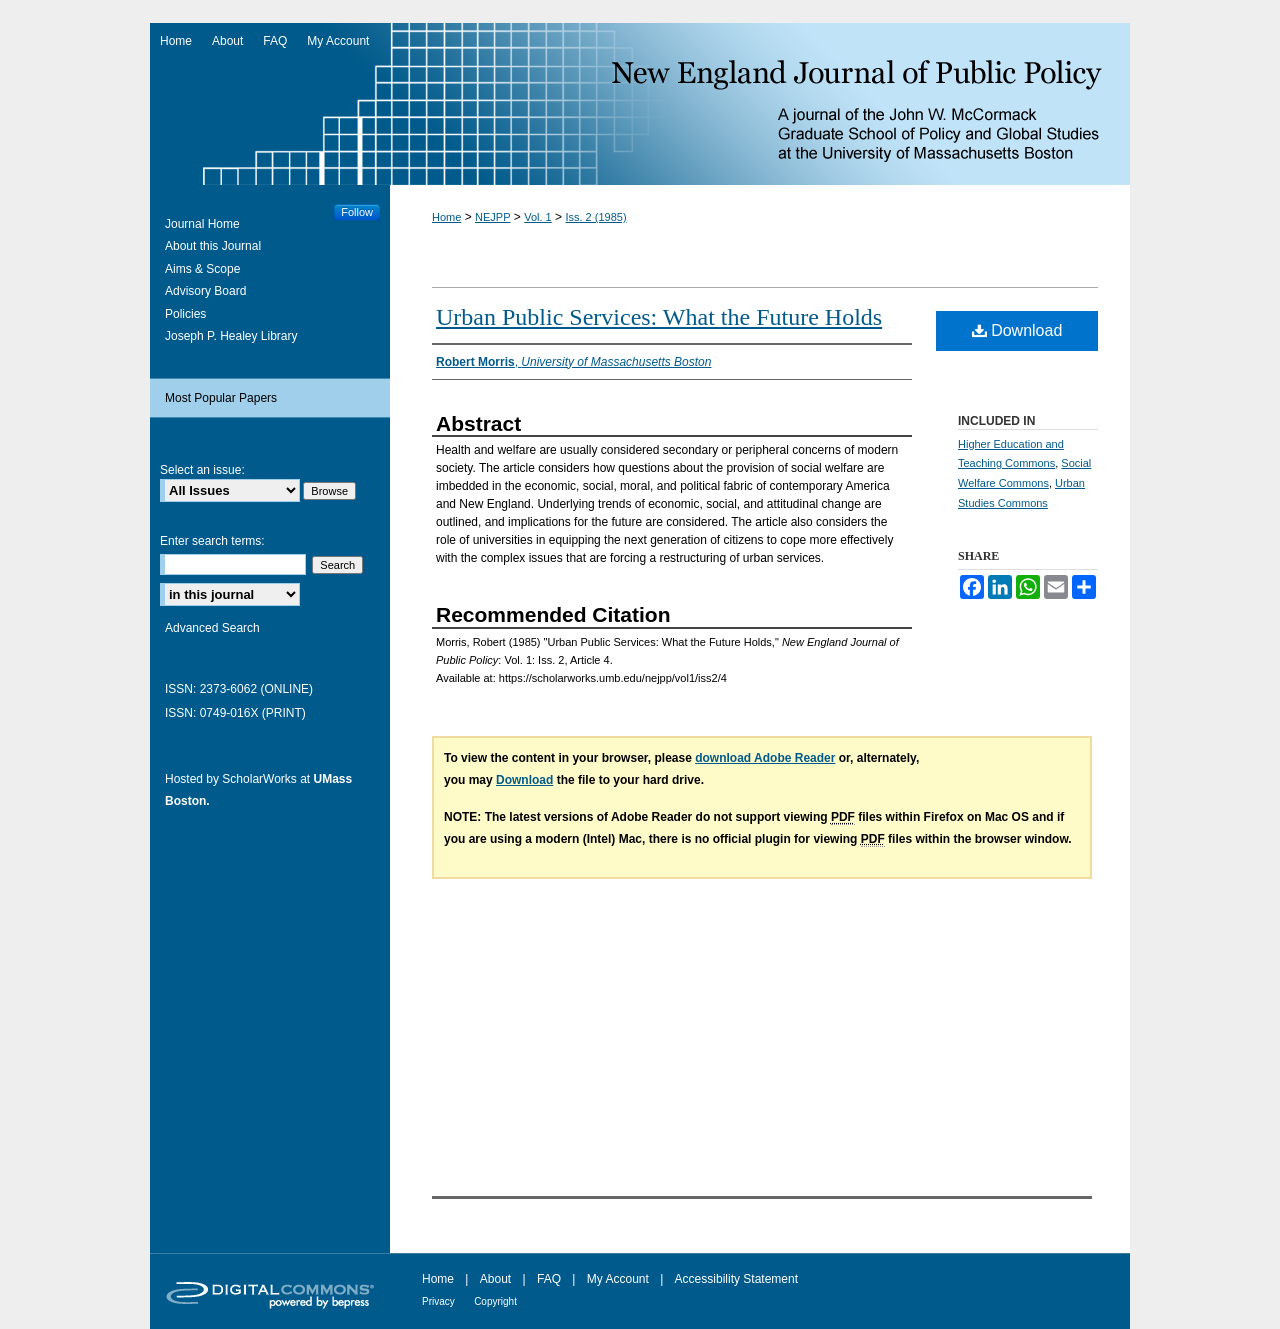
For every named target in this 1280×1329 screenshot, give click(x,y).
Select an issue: (202, 470)
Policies (185, 314)
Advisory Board (205, 291)
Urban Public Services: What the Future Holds (659, 317)
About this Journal (213, 246)
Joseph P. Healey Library (231, 336)
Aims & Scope (202, 269)
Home (446, 217)
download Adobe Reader (765, 758)
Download (1017, 330)
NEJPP (492, 217)
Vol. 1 (538, 217)
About (495, 1279)
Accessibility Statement (736, 1279)
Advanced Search (212, 628)
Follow (357, 212)
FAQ (549, 1279)
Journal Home (202, 224)
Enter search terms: (212, 541)
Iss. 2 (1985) (595, 217)
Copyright (495, 1301)
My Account (618, 1279)
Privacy (438, 1301)
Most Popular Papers (221, 398)
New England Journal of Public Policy (640, 104)
